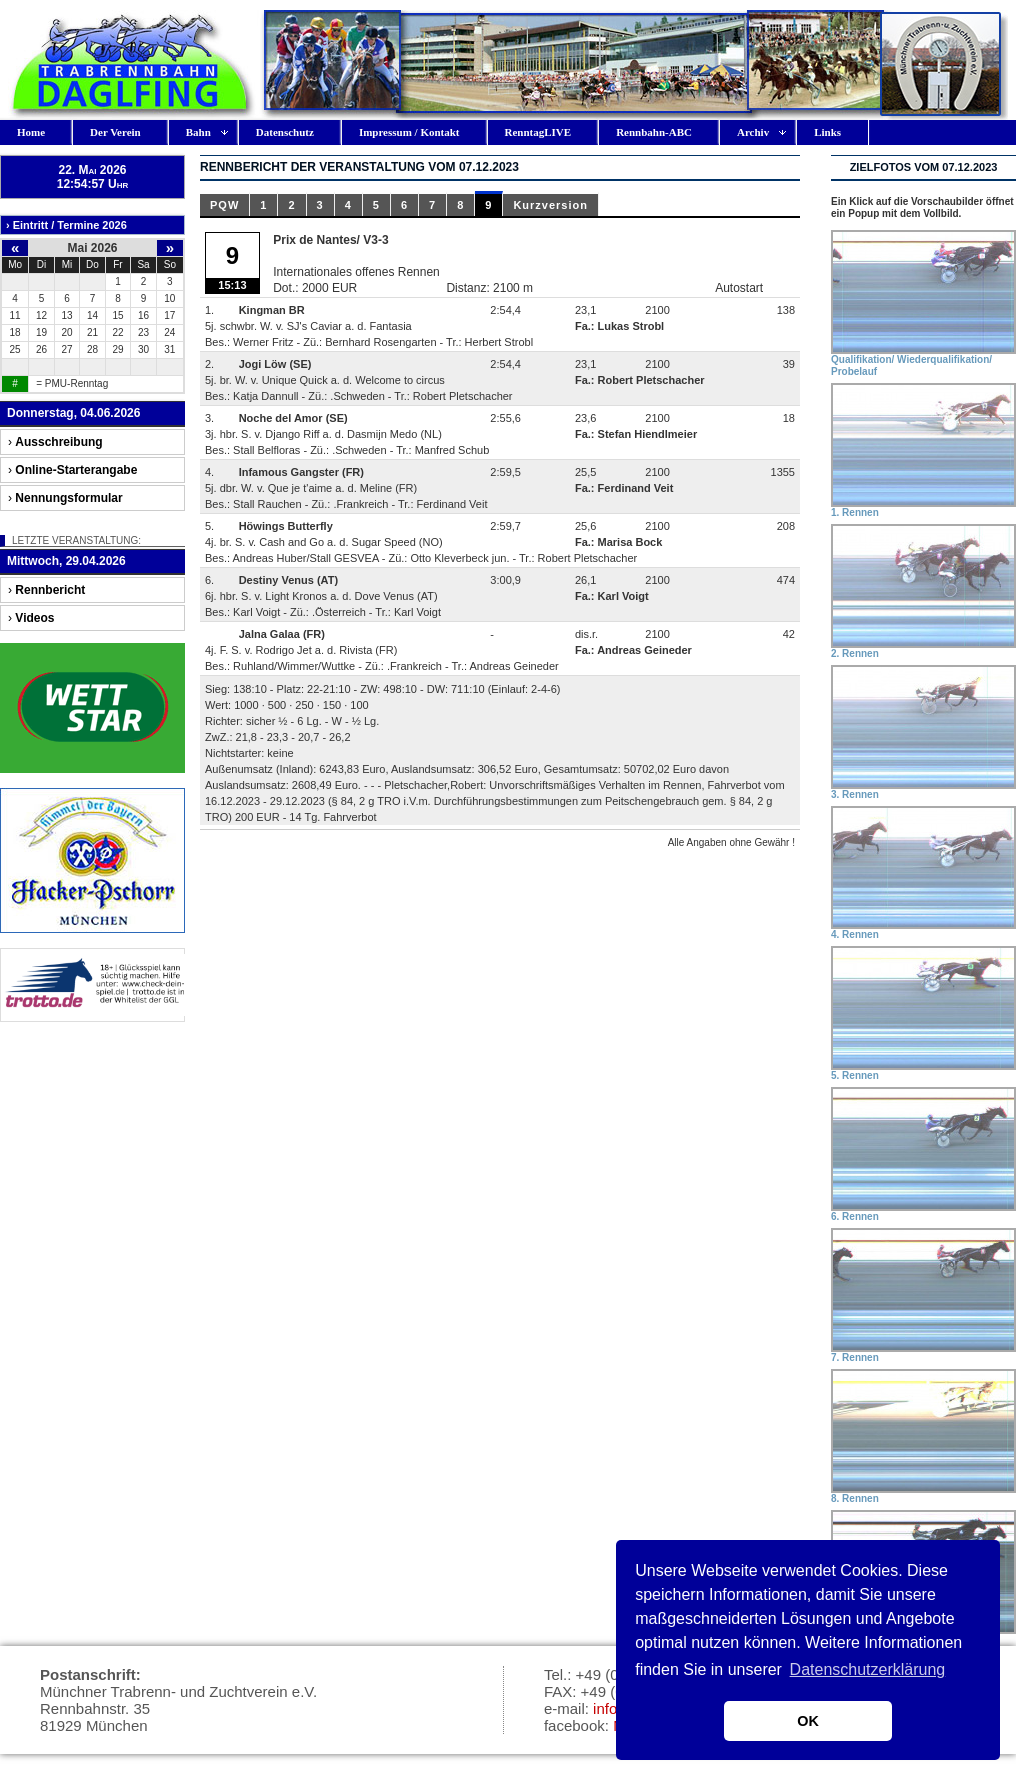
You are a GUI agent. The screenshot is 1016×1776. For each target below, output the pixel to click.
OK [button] (808, 1721)
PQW (224, 205)
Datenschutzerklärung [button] (868, 1669)
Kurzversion (550, 205)
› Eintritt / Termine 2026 (66, 225)
